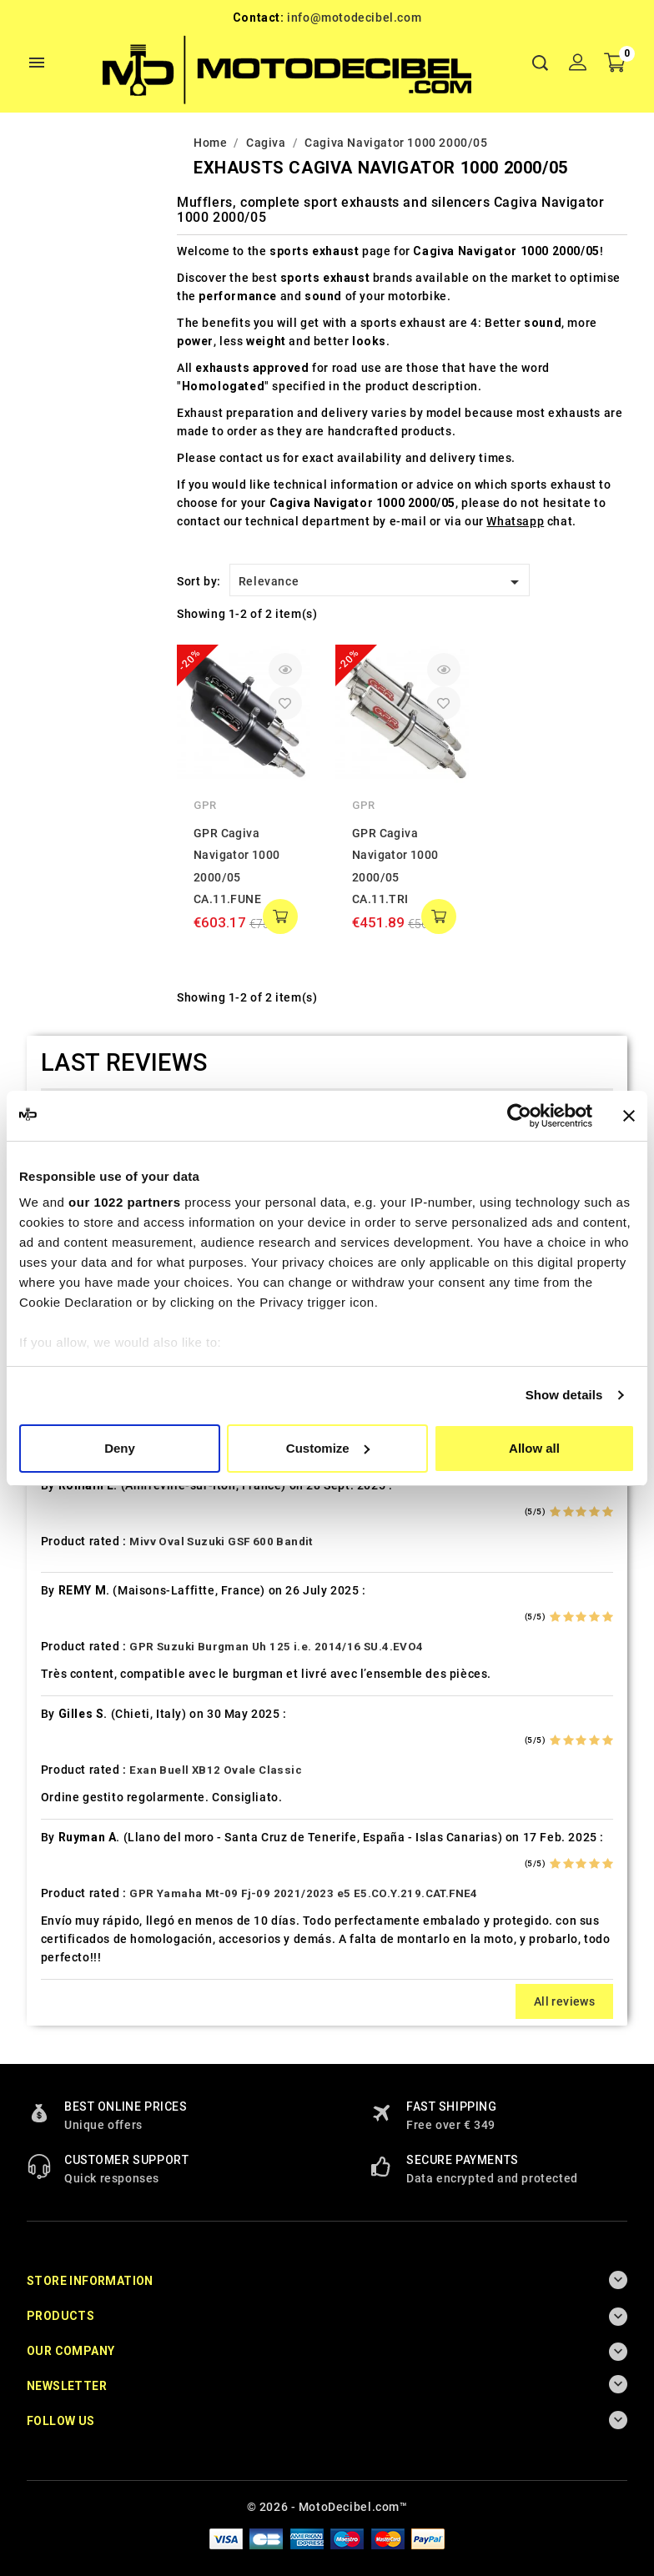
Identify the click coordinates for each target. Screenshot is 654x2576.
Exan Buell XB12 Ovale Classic (215, 1770)
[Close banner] (629, 1116)
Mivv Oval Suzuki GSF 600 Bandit (220, 1541)
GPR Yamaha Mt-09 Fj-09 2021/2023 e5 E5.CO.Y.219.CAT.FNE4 (303, 1893)
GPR (205, 805)
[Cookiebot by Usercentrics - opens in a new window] (519, 1115)
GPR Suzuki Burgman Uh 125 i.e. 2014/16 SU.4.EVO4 (276, 1646)
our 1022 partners (124, 1202)
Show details (564, 1395)
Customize (328, 1448)
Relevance (382, 582)
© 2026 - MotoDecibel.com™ (327, 2506)
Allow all (534, 1448)
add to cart (280, 916)
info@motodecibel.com (354, 17)
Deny (119, 1448)
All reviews (564, 2001)
